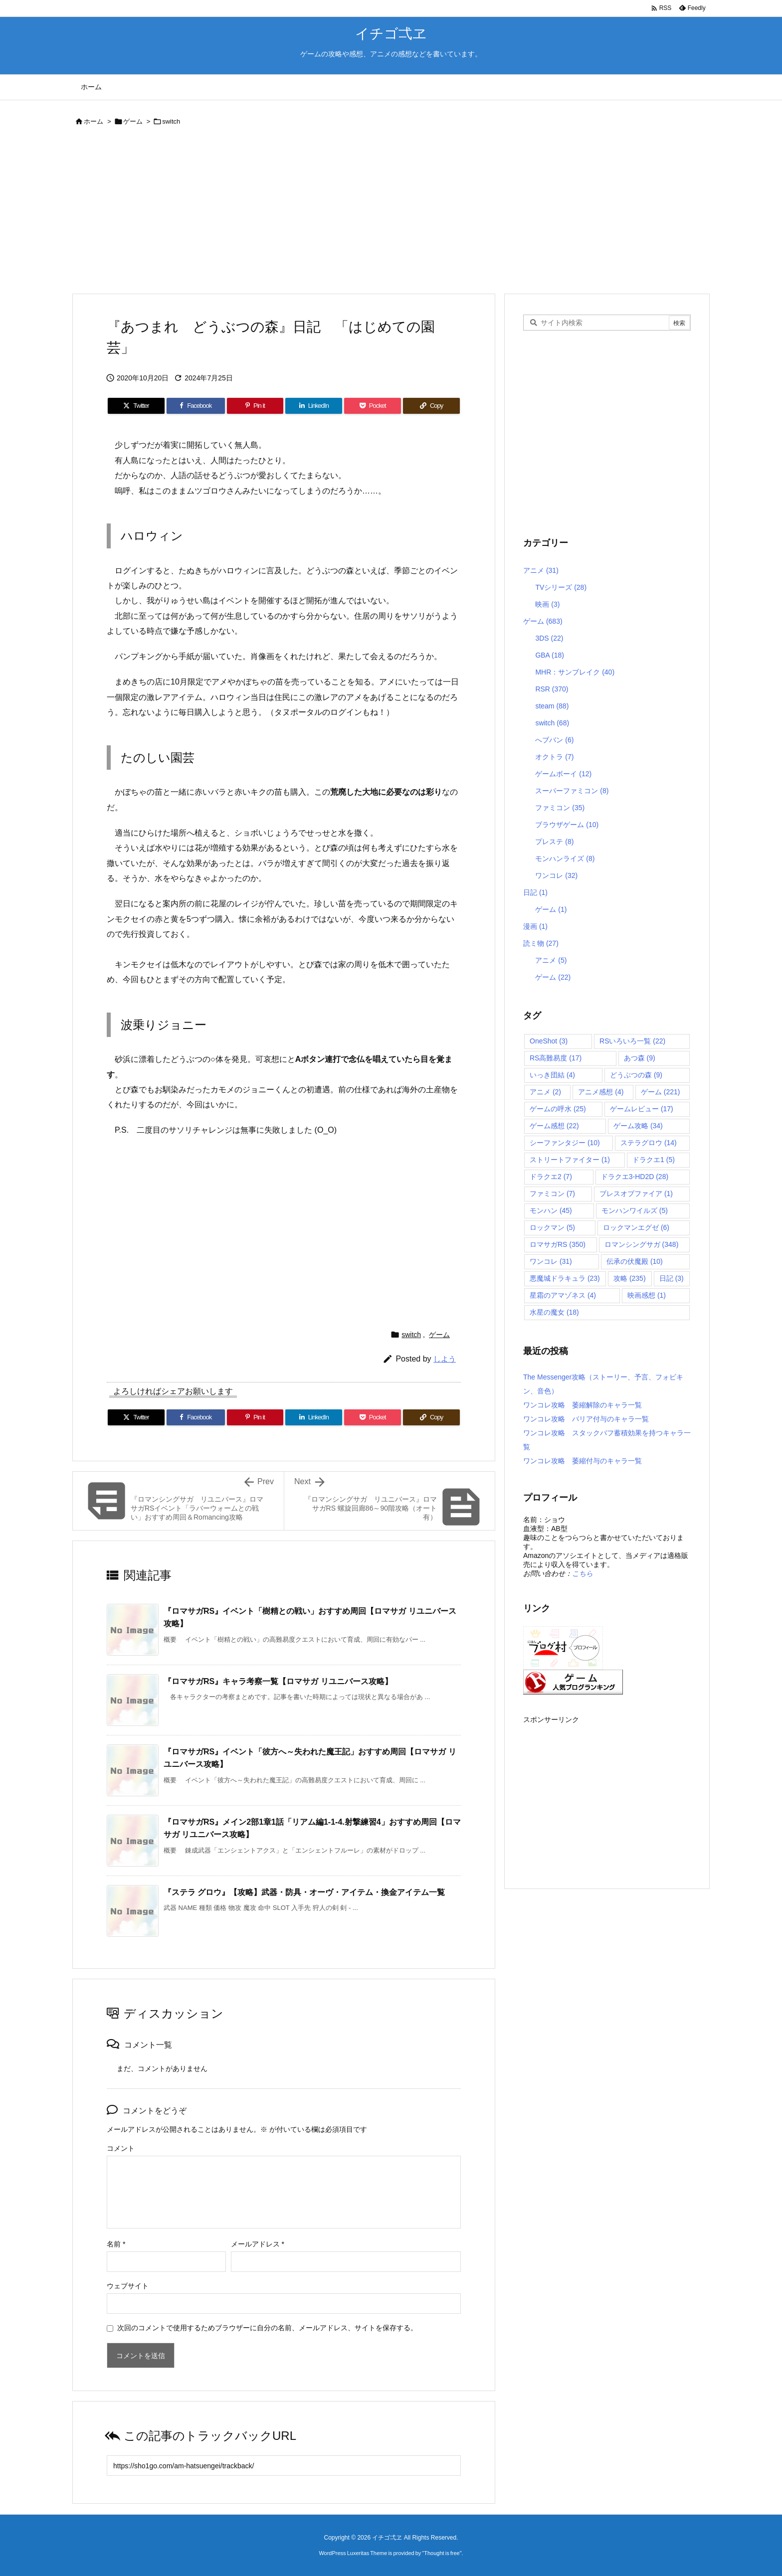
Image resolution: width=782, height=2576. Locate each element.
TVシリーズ (560, 587)
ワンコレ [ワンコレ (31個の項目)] (551, 1261)
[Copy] (431, 406)
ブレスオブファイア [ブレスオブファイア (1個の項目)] (636, 1194)
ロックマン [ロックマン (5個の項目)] (552, 1227)
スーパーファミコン (571, 791)
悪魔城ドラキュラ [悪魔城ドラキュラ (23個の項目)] (565, 1278)
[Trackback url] (284, 2465)
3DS (549, 638)
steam (552, 706)
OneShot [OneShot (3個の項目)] (549, 1041)
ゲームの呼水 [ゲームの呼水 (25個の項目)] (558, 1109)
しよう (444, 1359)
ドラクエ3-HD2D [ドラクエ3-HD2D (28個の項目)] (634, 1177)
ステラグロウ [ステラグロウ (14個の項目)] (648, 1143)
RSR (551, 689)
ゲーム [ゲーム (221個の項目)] (660, 1092)
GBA (549, 655)
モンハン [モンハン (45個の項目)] (551, 1210)
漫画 (535, 926)
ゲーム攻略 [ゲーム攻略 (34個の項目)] (638, 1126)
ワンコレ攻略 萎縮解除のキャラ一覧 (582, 1405)
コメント (121, 2148)
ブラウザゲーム (566, 825)
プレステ (554, 842)
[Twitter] (136, 406)
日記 (535, 892)
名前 (116, 2244)
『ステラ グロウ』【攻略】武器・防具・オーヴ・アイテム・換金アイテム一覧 (304, 1892)
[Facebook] (196, 406)
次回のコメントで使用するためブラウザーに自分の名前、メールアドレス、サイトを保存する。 (267, 2328)
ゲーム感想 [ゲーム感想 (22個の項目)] (554, 1126)
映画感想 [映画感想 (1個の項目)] (646, 1295)
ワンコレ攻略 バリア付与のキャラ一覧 (586, 1419)
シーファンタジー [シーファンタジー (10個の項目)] (565, 1143)
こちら (582, 1573)
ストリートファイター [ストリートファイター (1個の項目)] (570, 1160)
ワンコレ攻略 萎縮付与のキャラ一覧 (582, 1461)
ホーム (93, 121)
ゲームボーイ (563, 774)
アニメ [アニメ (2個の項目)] (545, 1092)
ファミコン (560, 808)
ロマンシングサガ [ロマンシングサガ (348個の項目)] (641, 1244)
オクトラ (554, 757)
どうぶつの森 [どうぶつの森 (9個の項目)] (636, 1075)
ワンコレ (556, 875)
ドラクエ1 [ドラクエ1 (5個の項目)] (653, 1160)
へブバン (554, 740)
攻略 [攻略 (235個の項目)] (629, 1278)
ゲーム (133, 121)
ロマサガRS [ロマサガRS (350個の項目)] (558, 1244)
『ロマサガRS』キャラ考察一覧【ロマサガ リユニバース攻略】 (278, 1681)
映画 (547, 604)
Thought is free (441, 2553)
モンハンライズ (564, 858)
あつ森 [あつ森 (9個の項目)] (639, 1058)
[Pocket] (372, 406)
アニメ (541, 570)
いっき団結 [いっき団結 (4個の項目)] (552, 1075)
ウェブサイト (128, 2286)
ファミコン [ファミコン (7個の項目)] (552, 1194)
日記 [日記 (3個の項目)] (671, 1278)
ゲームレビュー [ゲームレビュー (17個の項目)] (641, 1109)
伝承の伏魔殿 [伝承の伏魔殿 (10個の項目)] (634, 1261)
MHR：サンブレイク (574, 672)
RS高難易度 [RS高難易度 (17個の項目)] (556, 1058)
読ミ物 (541, 943)
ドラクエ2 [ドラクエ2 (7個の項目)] (551, 1177)
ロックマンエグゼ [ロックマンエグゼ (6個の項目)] (636, 1227)
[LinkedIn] (313, 406)
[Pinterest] (255, 406)
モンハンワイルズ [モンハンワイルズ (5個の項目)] (634, 1210)
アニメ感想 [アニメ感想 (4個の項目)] (600, 1092)
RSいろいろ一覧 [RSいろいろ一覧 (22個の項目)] (632, 1041)
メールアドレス (257, 2244)
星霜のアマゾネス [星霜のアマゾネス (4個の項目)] (563, 1295)
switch (171, 121)
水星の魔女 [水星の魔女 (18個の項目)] (554, 1312)
